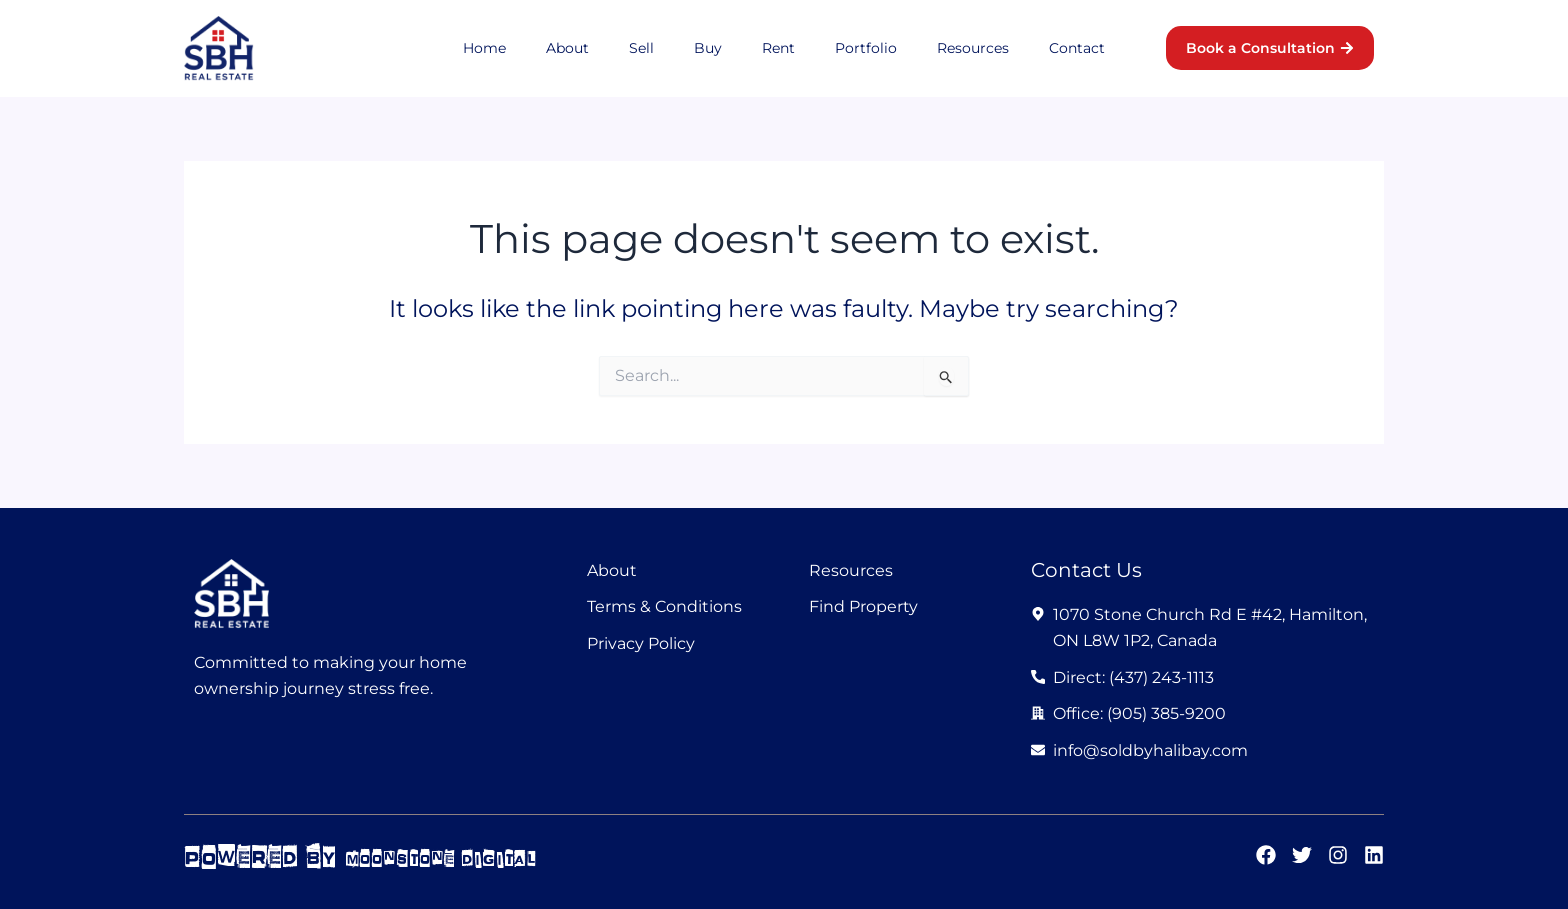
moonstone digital (469, 856)
